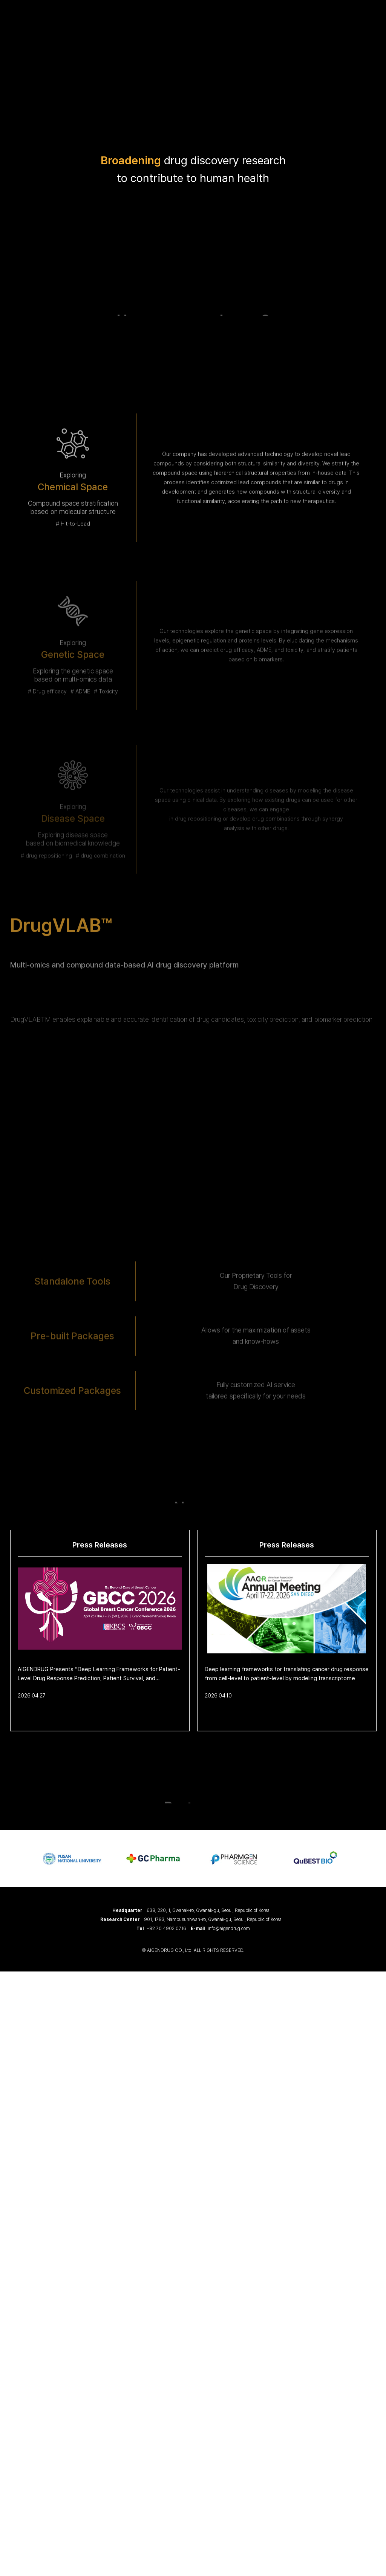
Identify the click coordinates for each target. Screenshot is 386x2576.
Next (372, 1858)
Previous (13, 1858)
